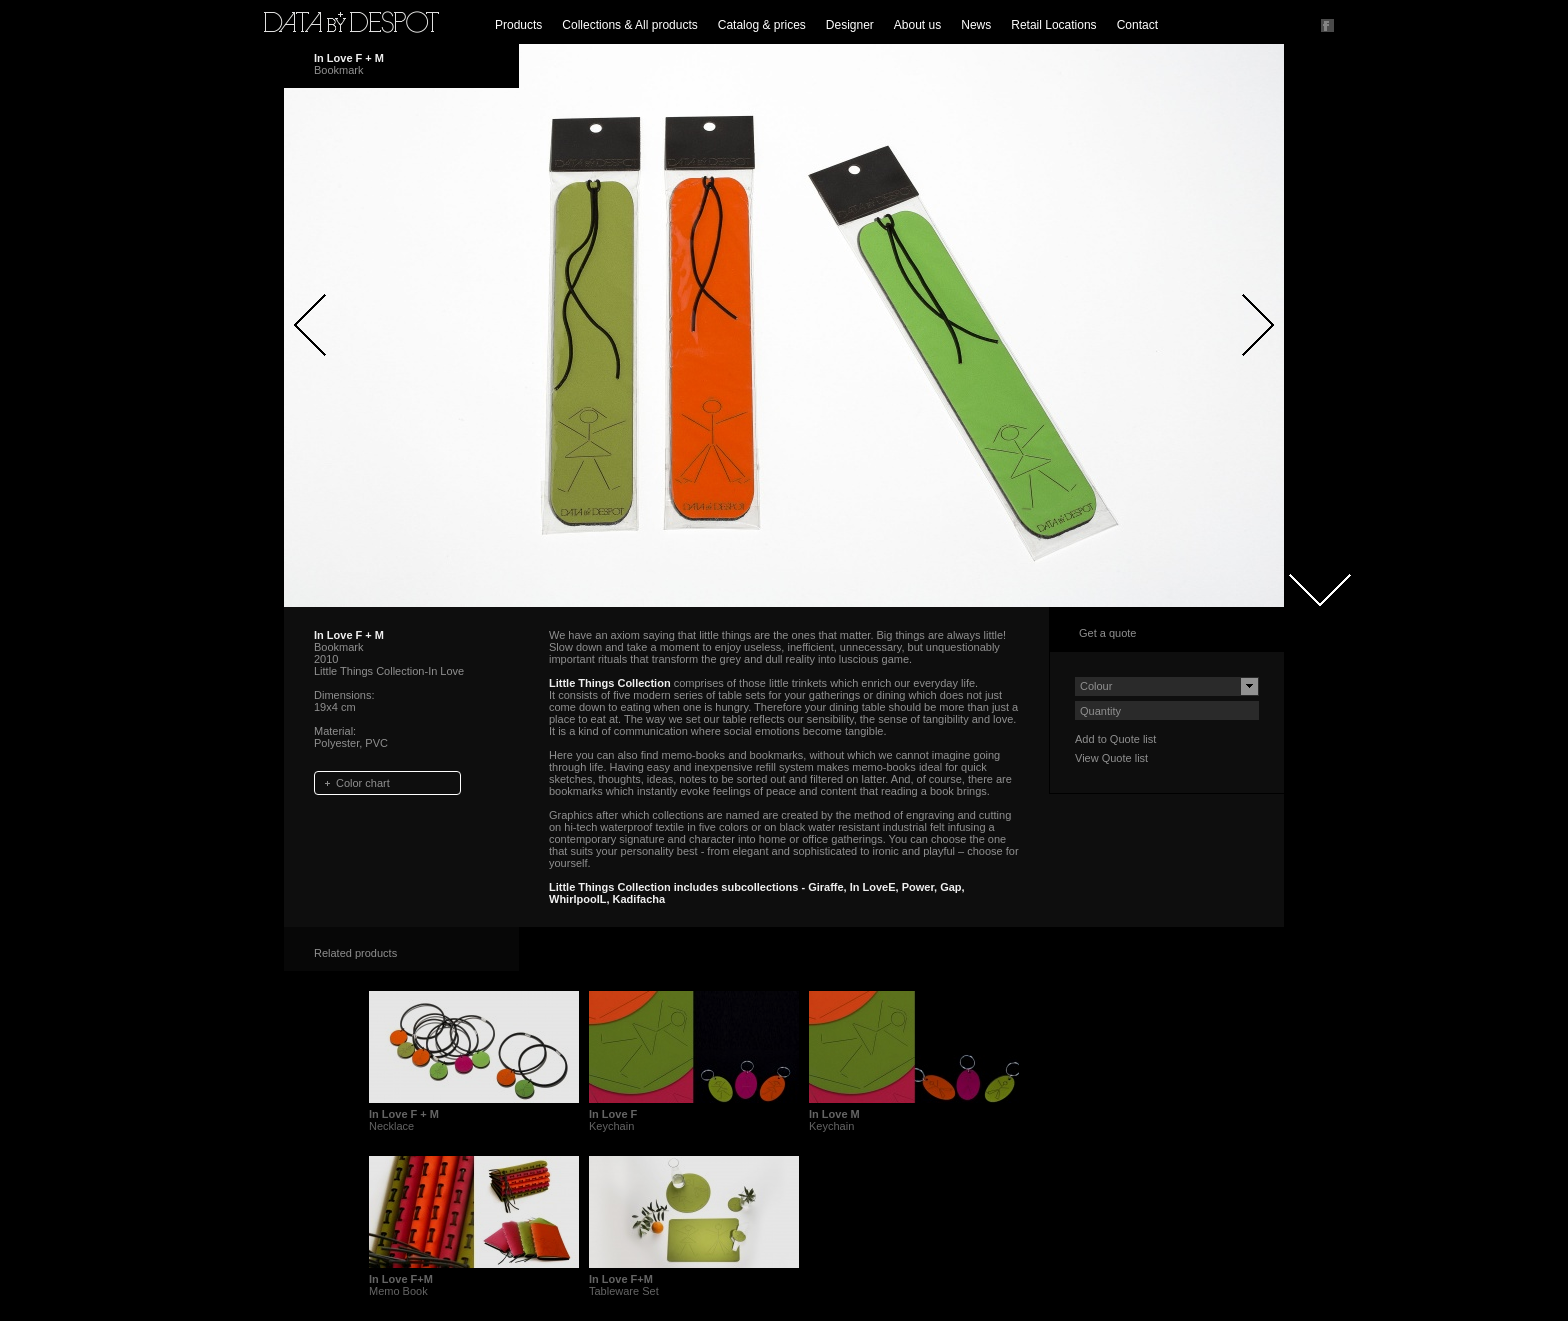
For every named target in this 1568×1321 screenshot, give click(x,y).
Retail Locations (1053, 25)
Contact (1137, 25)
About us (917, 25)
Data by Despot (351, 22)
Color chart (363, 783)
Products (518, 25)
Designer (850, 25)
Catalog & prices (762, 25)
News (976, 25)
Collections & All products (629, 25)
